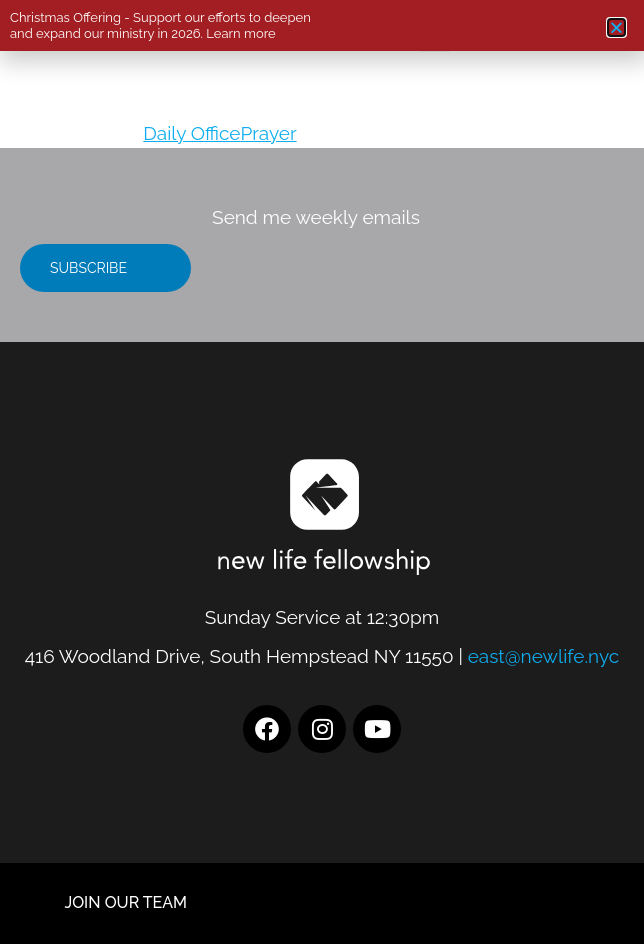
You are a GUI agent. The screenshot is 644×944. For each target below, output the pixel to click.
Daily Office (191, 133)
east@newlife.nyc (544, 656)
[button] (616, 27)
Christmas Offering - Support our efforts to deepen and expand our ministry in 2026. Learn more (160, 25)
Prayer (268, 133)
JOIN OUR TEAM (125, 902)
